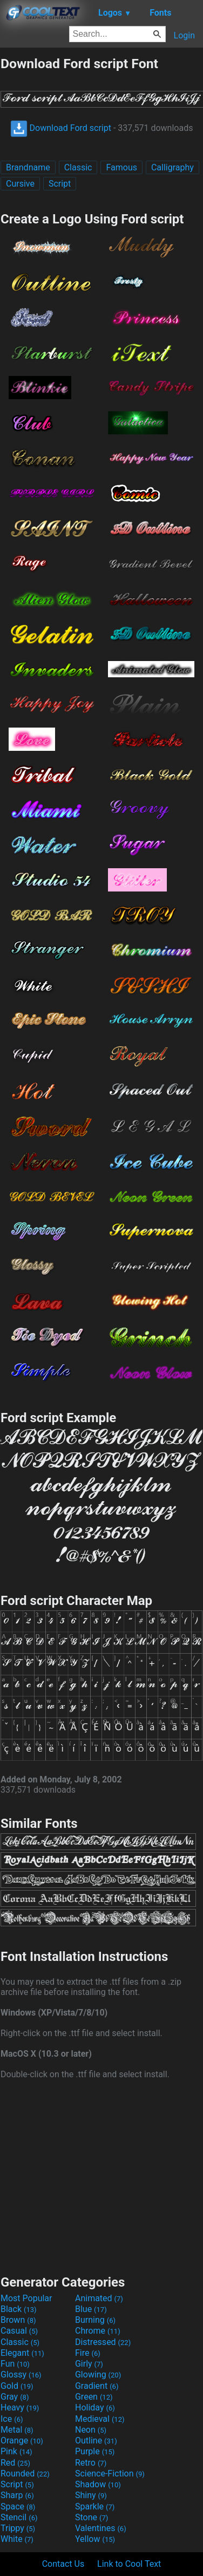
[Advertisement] (101, 2175)
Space (18, 2506)
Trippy (18, 2528)
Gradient (96, 2386)
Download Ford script (60, 128)
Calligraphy (172, 167)
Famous (121, 167)
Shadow (98, 2484)
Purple (94, 2451)
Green (94, 2397)
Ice (12, 2419)
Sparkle (94, 2506)
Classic (78, 167)
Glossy (21, 2374)
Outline (96, 2440)
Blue (91, 2309)
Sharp (17, 2495)
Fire (87, 2353)
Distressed (103, 2342)
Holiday (95, 2407)
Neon (90, 2430)
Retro (90, 2463)
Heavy (20, 2407)
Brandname (28, 167)
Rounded (25, 2473)
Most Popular (26, 2298)
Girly (89, 2364)
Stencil (19, 2517)
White (17, 2539)
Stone (91, 2517)
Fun (15, 2364)
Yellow (95, 2539)
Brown (18, 2320)
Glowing (98, 2374)
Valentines (100, 2528)
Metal (17, 2430)
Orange (22, 2440)
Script (60, 184)
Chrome (97, 2331)
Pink (16, 2451)
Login (184, 35)
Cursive (20, 184)
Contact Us (63, 2564)
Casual (19, 2331)
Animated (99, 2298)
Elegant (22, 2353)
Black (19, 2309)
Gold (17, 2386)
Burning (95, 2320)
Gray (15, 2397)
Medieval (100, 2419)
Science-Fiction (110, 2473)
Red (15, 2463)
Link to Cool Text (129, 2564)
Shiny (91, 2495)
